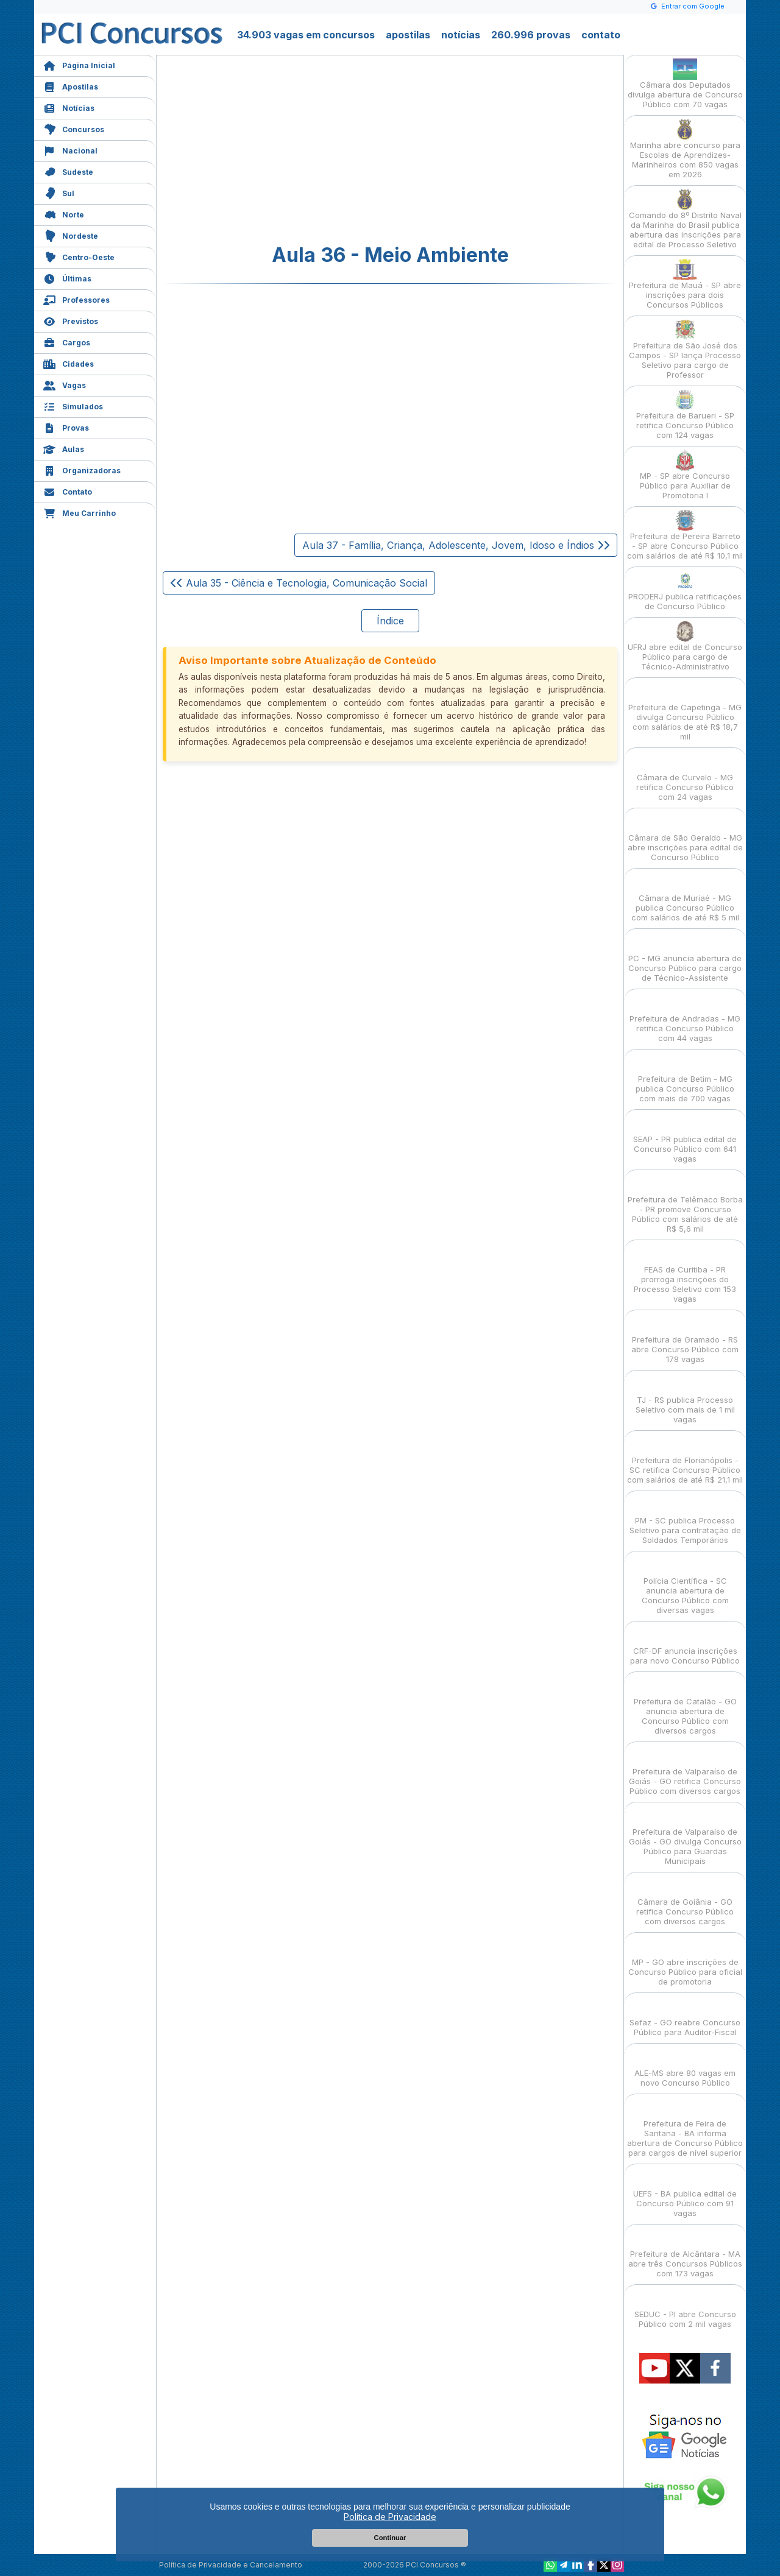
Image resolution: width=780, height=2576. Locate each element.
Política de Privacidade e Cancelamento (230, 2564)
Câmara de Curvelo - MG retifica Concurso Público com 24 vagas (685, 776)
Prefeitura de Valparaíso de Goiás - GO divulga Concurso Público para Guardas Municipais (685, 1835)
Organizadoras (82, 469)
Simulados (73, 405)
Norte (63, 213)
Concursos (73, 128)
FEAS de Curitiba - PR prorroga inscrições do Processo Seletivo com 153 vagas (685, 1273)
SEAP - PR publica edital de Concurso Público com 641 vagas (685, 1138)
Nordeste (70, 234)
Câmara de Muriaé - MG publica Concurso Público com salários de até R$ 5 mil (685, 897)
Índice (390, 621)
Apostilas (70, 85)
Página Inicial (79, 64)
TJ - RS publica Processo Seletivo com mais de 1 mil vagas (685, 1399)
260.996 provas (530, 35)
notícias (460, 35)
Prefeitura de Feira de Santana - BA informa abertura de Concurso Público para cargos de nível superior (685, 2127)
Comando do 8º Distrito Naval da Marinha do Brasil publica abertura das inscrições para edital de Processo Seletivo (685, 219)
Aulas (63, 448)
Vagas (64, 384)
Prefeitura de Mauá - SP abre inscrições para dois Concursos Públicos (685, 284)
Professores (76, 299)
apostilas (408, 35)
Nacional (70, 149)
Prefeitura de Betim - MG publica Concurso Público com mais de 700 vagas (685, 1078)
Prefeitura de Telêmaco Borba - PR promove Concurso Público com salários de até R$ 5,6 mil (685, 1203)
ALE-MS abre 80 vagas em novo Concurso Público (685, 2067)
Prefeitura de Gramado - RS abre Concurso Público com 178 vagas (685, 1338)
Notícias (68, 107)
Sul (58, 192)
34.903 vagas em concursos (306, 35)
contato (600, 35)
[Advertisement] (290, 150)
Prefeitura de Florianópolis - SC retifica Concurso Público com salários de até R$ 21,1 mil (685, 1459)
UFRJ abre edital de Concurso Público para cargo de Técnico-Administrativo (685, 646)
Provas (66, 426)
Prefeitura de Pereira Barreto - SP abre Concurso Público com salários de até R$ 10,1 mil (685, 535)
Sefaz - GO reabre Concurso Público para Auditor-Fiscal (684, 2016)
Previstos (70, 320)
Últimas (67, 277)
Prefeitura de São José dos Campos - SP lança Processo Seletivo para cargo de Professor (685, 349)
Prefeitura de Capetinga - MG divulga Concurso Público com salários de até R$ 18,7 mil (685, 711)
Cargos (66, 341)
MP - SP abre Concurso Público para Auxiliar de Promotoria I (685, 475)
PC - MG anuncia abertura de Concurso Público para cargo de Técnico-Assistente (685, 957)
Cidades (68, 363)
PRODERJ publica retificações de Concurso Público (685, 590)
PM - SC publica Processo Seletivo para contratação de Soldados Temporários (685, 1519)
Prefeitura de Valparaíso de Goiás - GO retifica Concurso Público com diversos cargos (685, 1770)
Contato (67, 490)
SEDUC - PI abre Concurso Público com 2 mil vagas (685, 2308)
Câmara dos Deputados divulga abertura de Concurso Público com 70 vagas (685, 83)
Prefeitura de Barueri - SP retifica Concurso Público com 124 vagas (685, 414)
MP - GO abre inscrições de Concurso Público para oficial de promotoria (685, 1961)
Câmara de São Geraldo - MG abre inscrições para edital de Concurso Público (685, 836)
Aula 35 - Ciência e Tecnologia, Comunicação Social (299, 583)
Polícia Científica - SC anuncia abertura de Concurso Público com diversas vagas (685, 1584)
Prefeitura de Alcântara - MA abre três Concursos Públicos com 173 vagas (685, 2253)
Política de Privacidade (390, 2516)
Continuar (390, 2537)
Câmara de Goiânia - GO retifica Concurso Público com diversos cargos (685, 1901)
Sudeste (68, 170)
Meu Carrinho (79, 512)
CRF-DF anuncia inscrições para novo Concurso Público (685, 1645)
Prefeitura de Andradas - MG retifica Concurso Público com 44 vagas (684, 1017)
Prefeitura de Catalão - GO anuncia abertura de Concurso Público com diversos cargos (685, 1705)
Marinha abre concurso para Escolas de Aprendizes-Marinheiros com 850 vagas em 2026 (685, 149)
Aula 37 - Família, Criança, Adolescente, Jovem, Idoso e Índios (455, 545)
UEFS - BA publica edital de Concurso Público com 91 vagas (685, 2192)
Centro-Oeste (79, 256)
